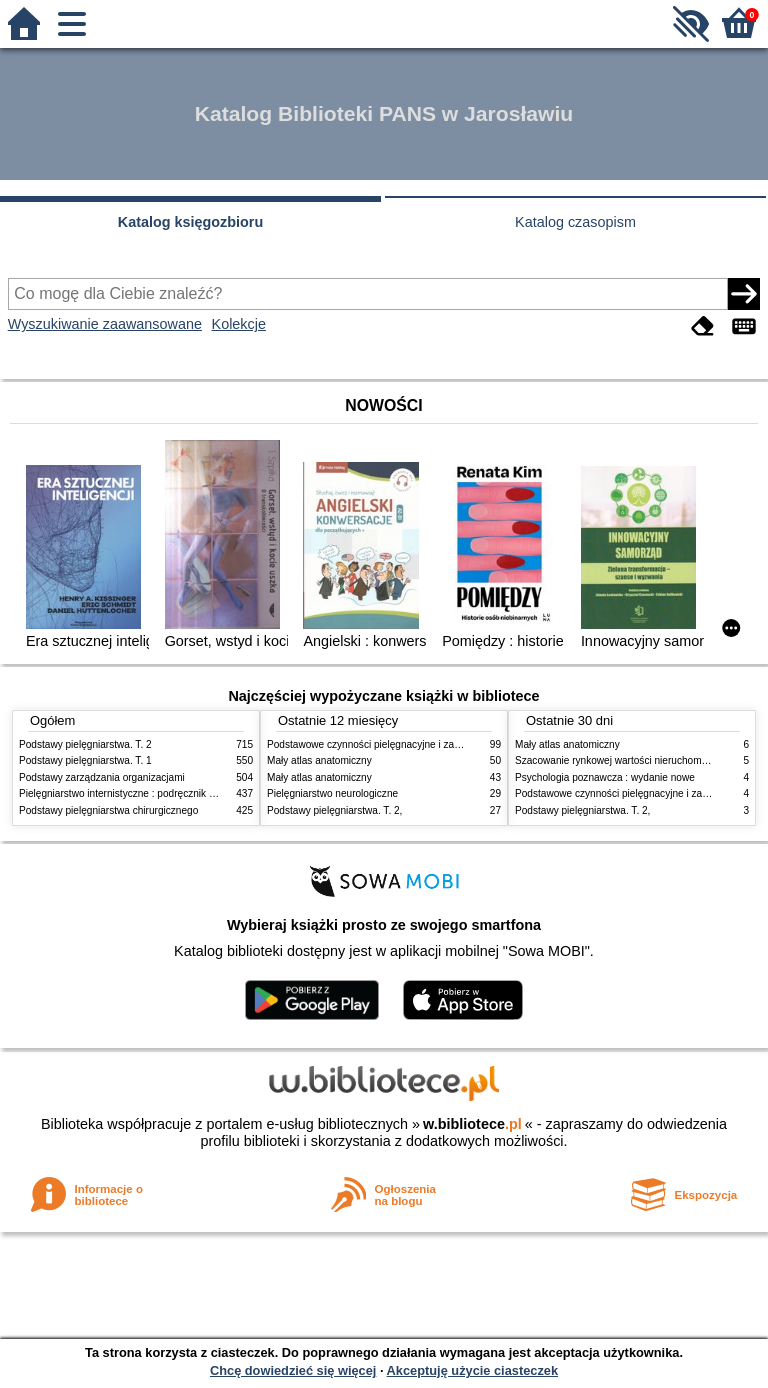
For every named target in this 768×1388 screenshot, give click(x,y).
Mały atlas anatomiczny (319, 760)
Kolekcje (239, 324)
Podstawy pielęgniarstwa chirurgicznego (108, 810)
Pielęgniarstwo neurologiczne (332, 793)
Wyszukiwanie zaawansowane (105, 324)
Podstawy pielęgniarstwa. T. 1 (85, 760)
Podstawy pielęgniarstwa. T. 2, (334, 810)
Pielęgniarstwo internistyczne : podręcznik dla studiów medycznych (168, 793)
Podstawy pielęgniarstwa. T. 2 (85, 744)
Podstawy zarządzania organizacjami (102, 777)
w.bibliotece (472, 1124)
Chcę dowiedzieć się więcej (293, 1370)
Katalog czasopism (575, 222)
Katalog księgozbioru (191, 222)
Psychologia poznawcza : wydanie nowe (605, 777)
